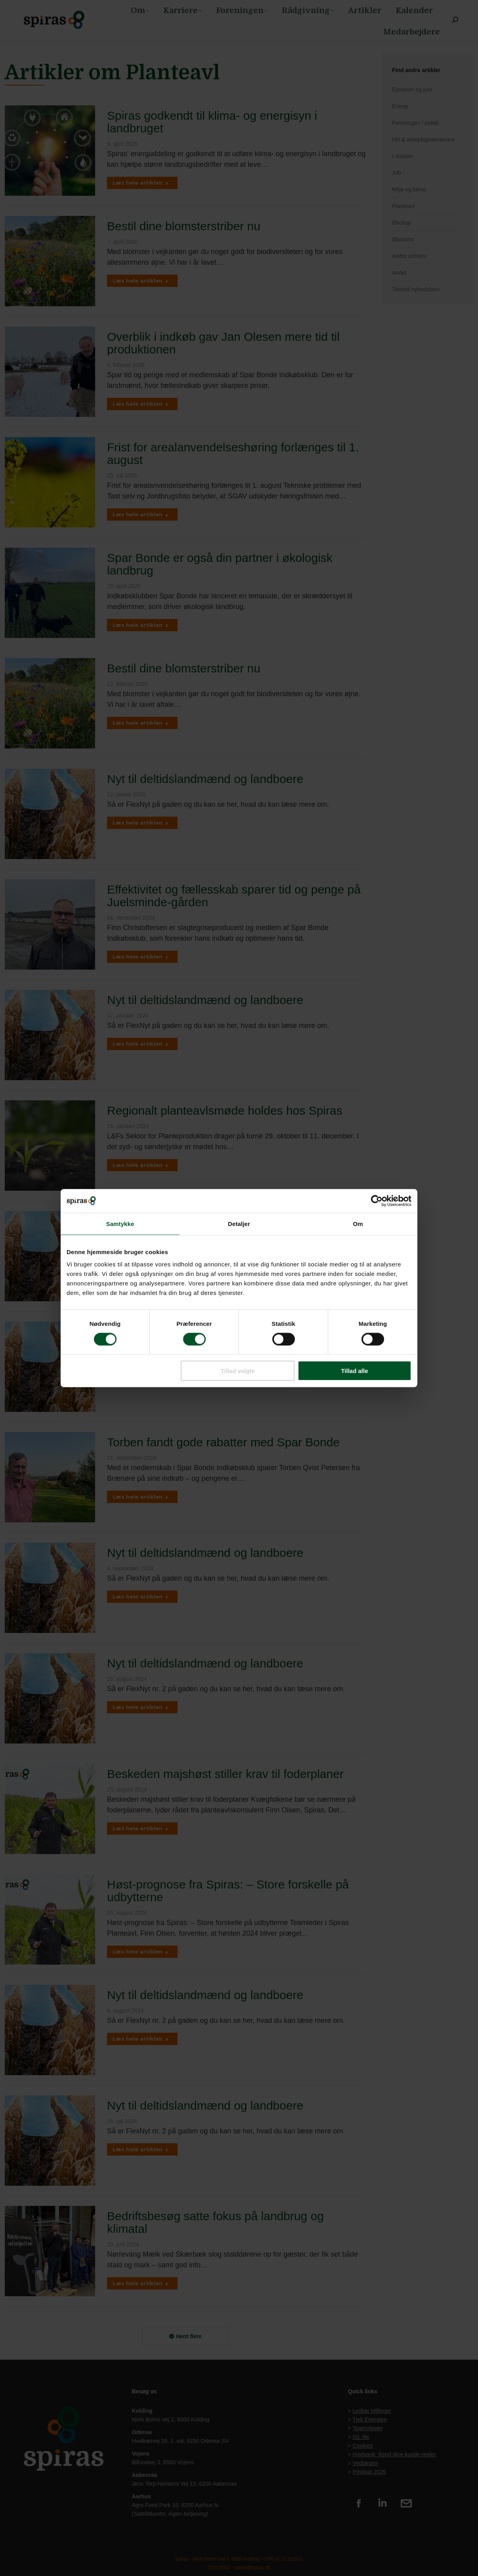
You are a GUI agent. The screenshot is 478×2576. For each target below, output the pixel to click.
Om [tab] (358, 1223)
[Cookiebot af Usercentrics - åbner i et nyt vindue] (376, 1201)
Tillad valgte (238, 1370)
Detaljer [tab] (239, 1223)
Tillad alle (354, 1370)
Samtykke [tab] (120, 1223)
